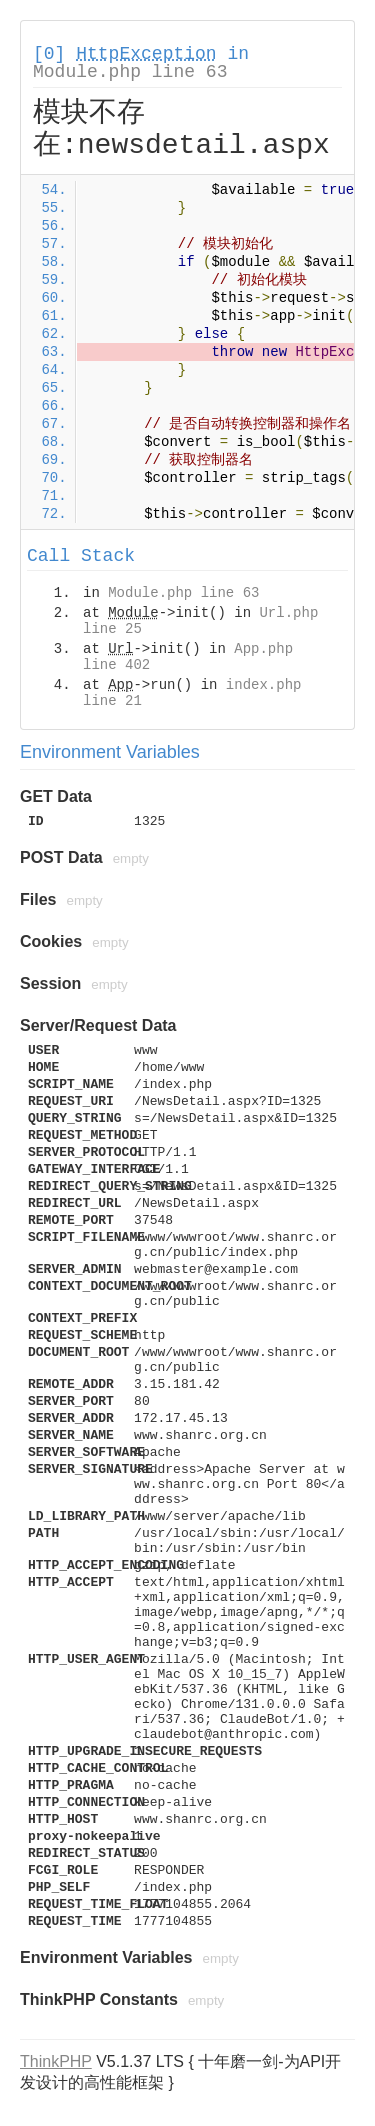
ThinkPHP (56, 2061)
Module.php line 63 (130, 72)
